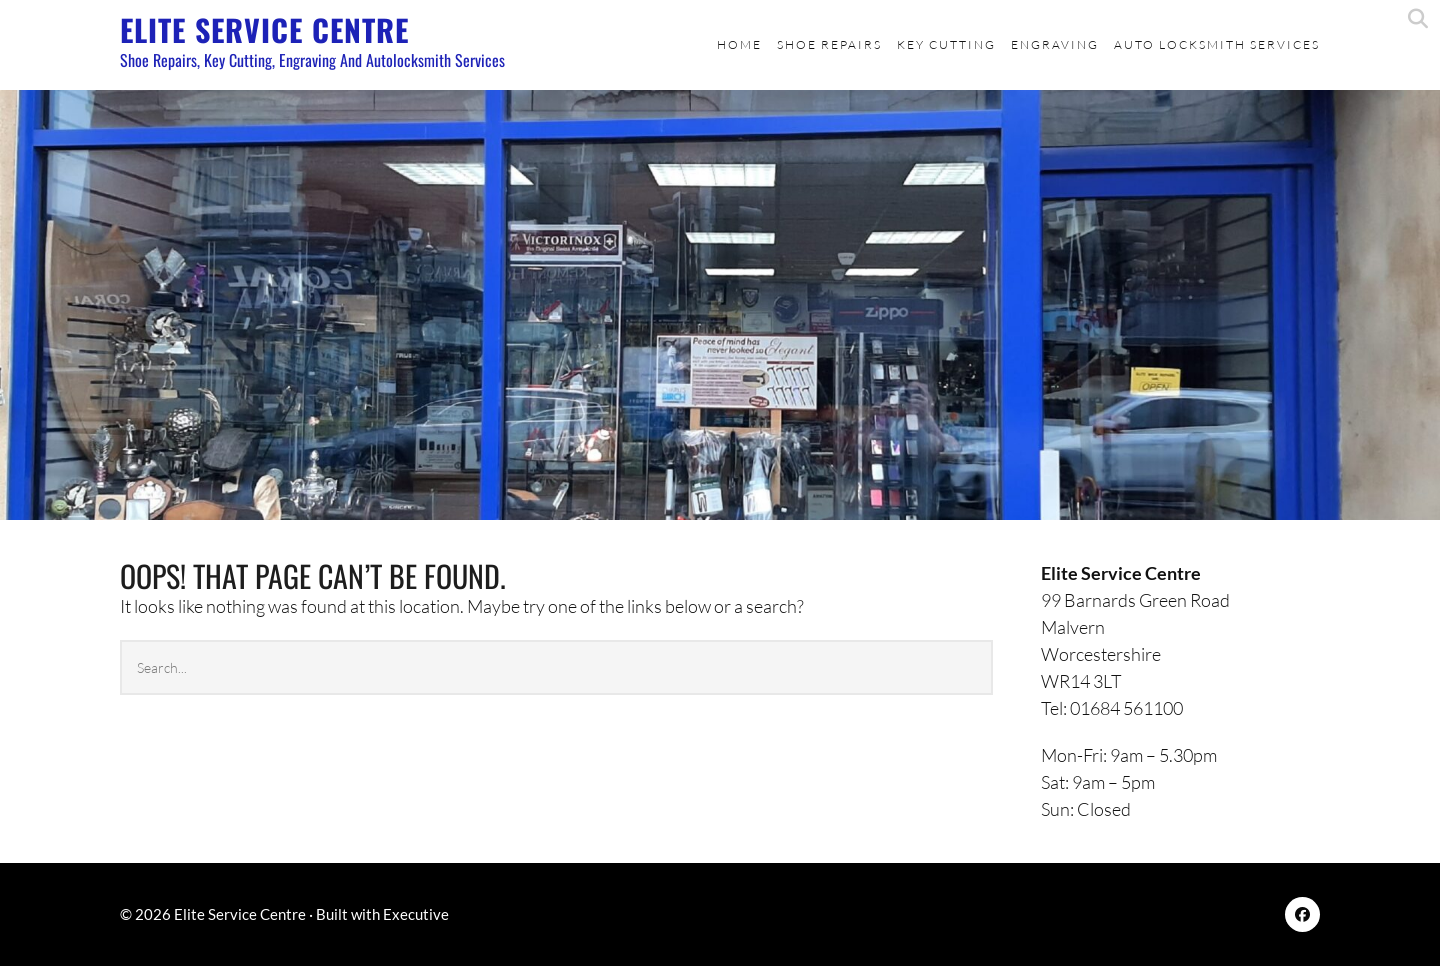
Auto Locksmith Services (1217, 44)
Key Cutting (946, 44)
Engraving (1055, 44)
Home (739, 44)
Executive (416, 914)
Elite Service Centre (264, 29)
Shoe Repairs (829, 44)
